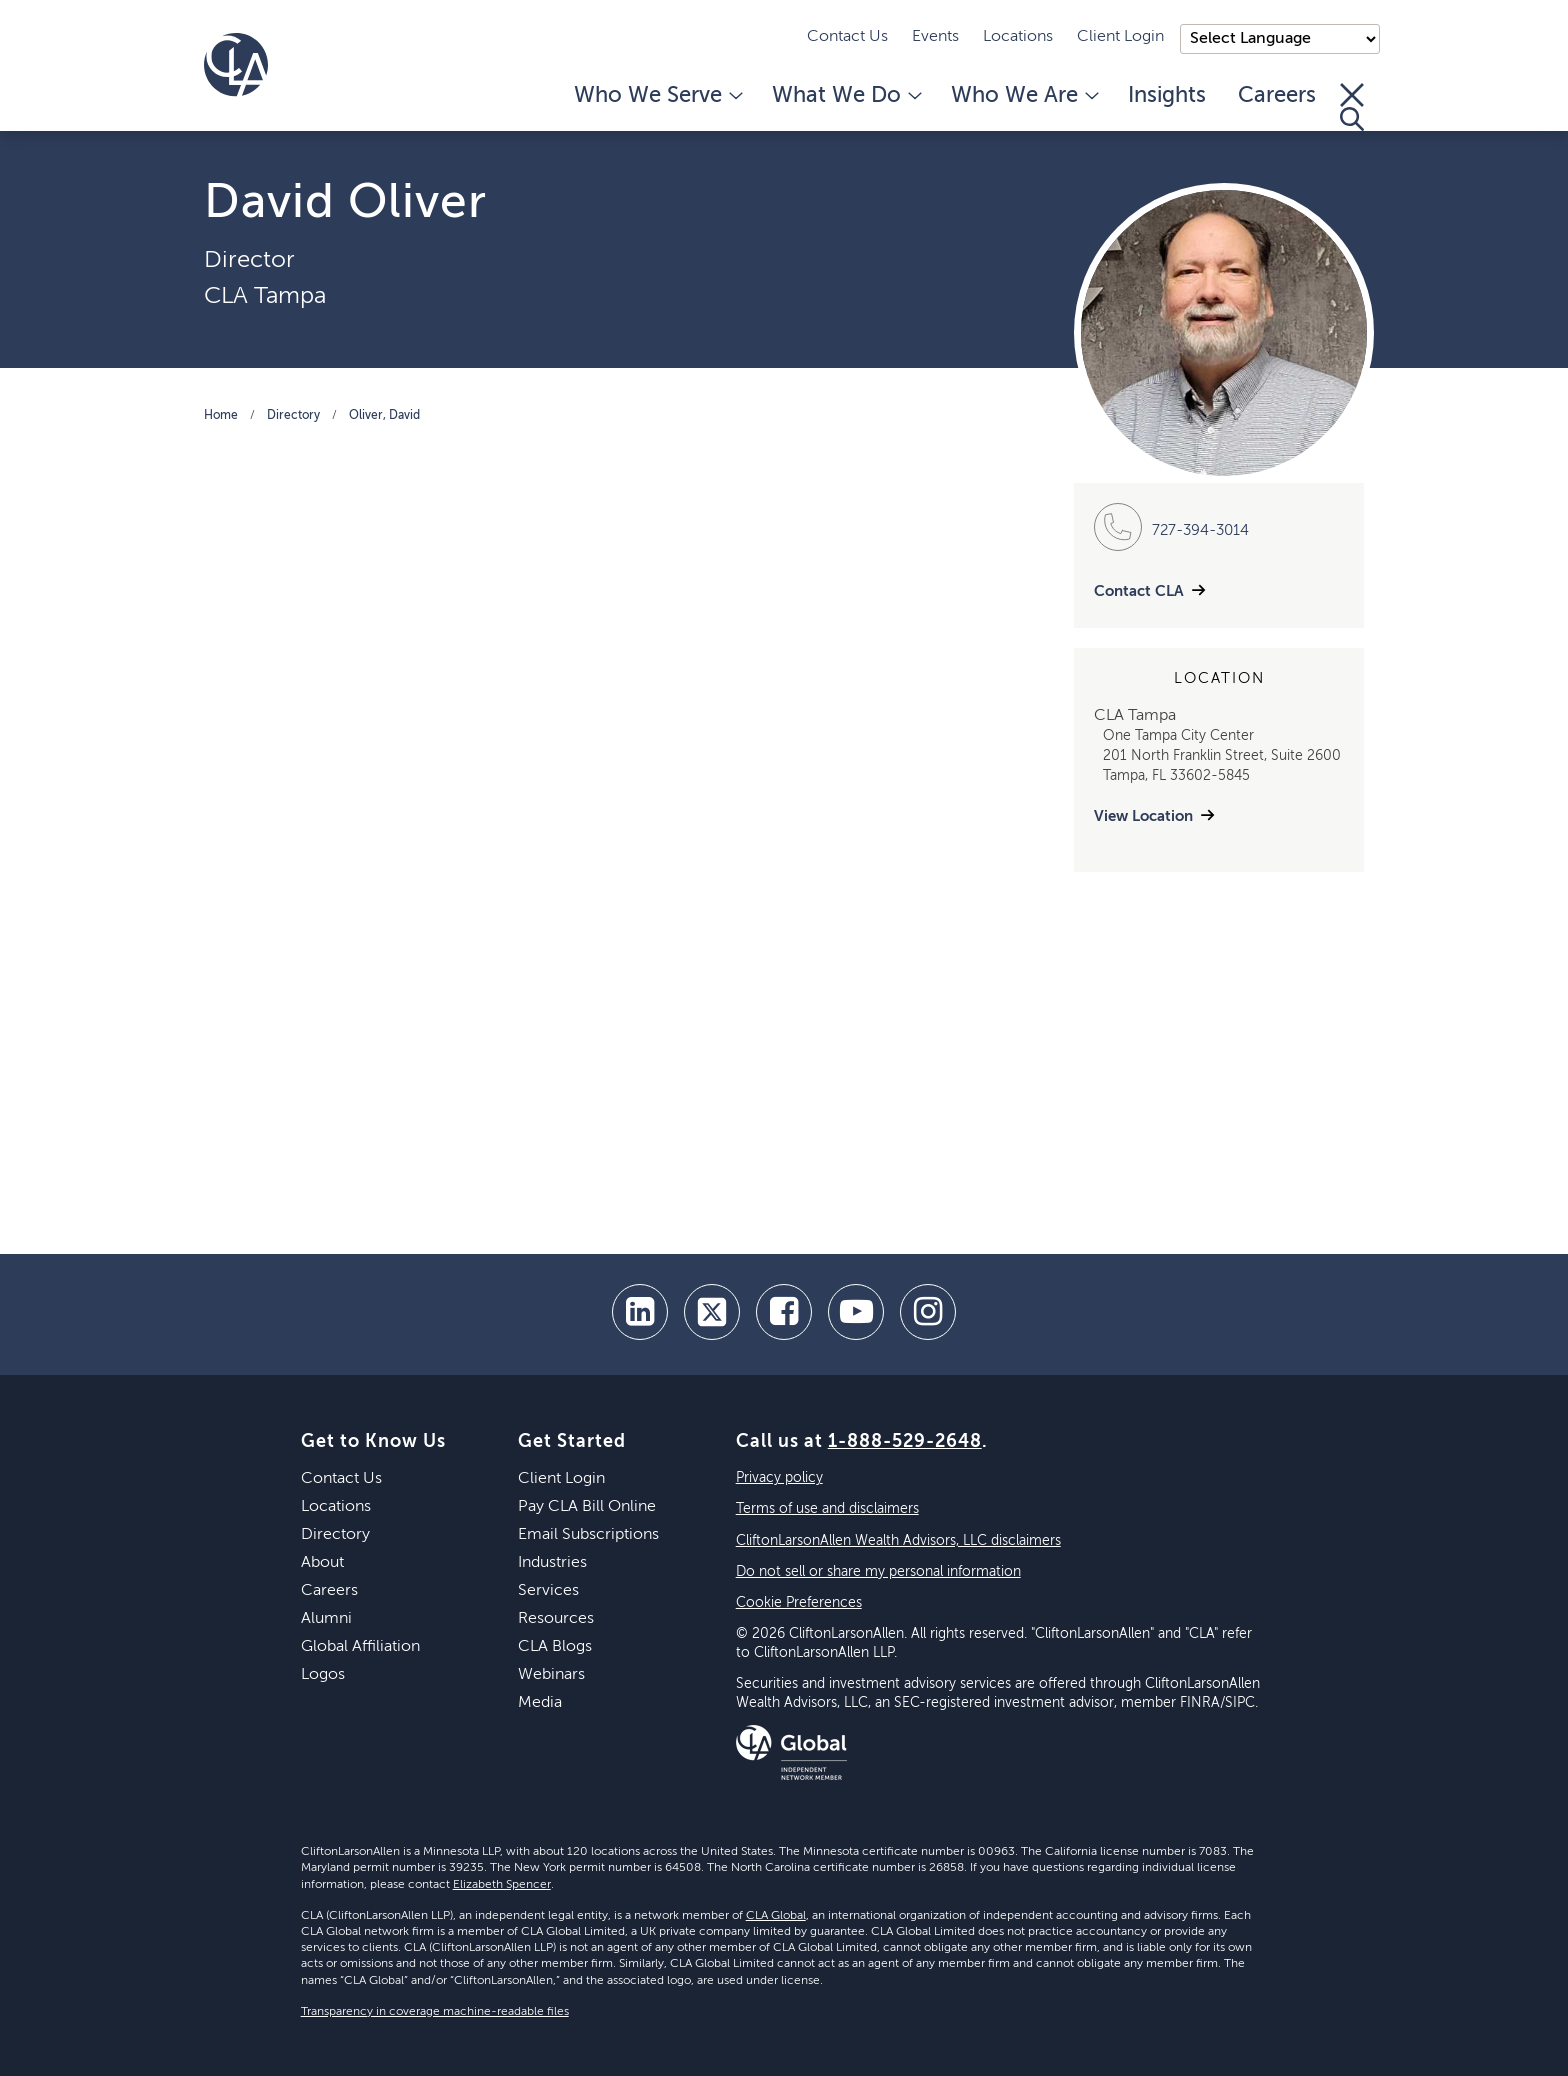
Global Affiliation (360, 1647)
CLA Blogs (555, 1647)
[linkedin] (640, 1312)
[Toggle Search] (1352, 107)
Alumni (326, 1619)
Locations (1018, 37)
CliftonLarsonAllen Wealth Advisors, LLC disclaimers (898, 1541)
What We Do (845, 96)
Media (540, 1703)
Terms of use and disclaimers (827, 1509)
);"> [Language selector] (1280, 39)
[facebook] (784, 1312)
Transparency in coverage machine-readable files (435, 2012)
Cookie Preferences (799, 1603)
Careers (1277, 96)
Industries (552, 1563)
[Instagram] (928, 1312)
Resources (556, 1619)
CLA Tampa (265, 296)
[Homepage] (236, 65)
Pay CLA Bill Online (587, 1507)
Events (935, 37)
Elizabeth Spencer (502, 1885)
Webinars (551, 1675)
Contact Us (847, 37)
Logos (323, 1675)
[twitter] (712, 1312)
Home (221, 416)
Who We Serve (657, 96)
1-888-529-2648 (905, 1442)
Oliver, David (384, 416)
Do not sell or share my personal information (878, 1572)
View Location (1143, 816)
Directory (293, 416)
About (322, 1563)
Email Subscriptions (588, 1535)
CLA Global (776, 1916)
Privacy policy (779, 1478)
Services (548, 1591)
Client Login (1120, 37)
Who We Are (1023, 96)
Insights (1167, 96)
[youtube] (856, 1312)
